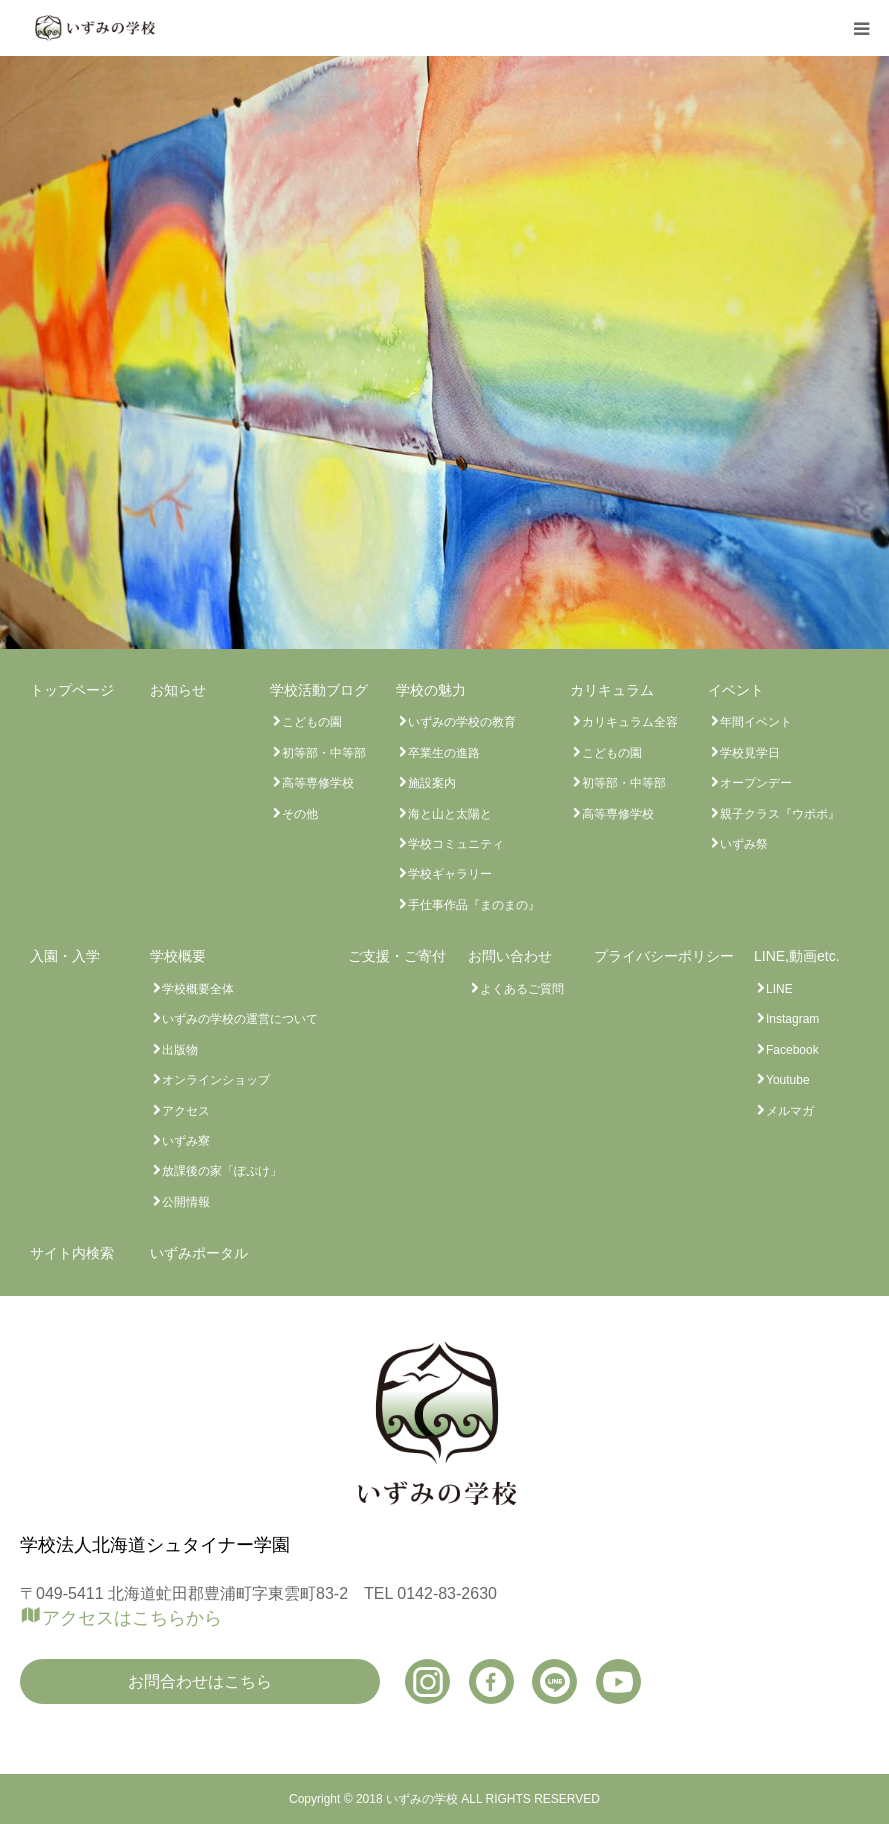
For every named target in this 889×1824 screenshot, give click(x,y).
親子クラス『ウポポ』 (780, 814)
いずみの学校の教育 (462, 722)
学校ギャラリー (450, 874)
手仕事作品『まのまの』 (474, 905)
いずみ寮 (186, 1141)
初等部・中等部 (324, 753)
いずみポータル (199, 1253)
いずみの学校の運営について (240, 1019)
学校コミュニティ (456, 844)
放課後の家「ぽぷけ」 (222, 1171)
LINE (779, 989)
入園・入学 (65, 956)
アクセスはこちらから (132, 1617)
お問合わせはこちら (200, 1681)
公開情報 (186, 1202)
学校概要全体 (198, 989)
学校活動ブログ (319, 690)
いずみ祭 (744, 844)
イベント (736, 690)
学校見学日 (750, 753)
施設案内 (432, 783)
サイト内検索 (72, 1253)
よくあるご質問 (522, 989)
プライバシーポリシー (664, 956)
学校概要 (178, 956)
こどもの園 (312, 722)
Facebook (792, 1050)
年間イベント (756, 722)
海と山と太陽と (450, 814)
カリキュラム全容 (630, 722)
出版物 (180, 1050)
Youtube (788, 1080)
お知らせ (178, 690)
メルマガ (790, 1111)
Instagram (792, 1019)
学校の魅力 (431, 690)
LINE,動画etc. (797, 956)
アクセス (186, 1111)
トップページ (72, 690)
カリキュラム (612, 690)
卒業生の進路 (444, 753)
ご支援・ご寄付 (397, 956)
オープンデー (756, 783)
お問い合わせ (510, 956)
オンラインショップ (216, 1080)
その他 (300, 814)
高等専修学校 (318, 783)
